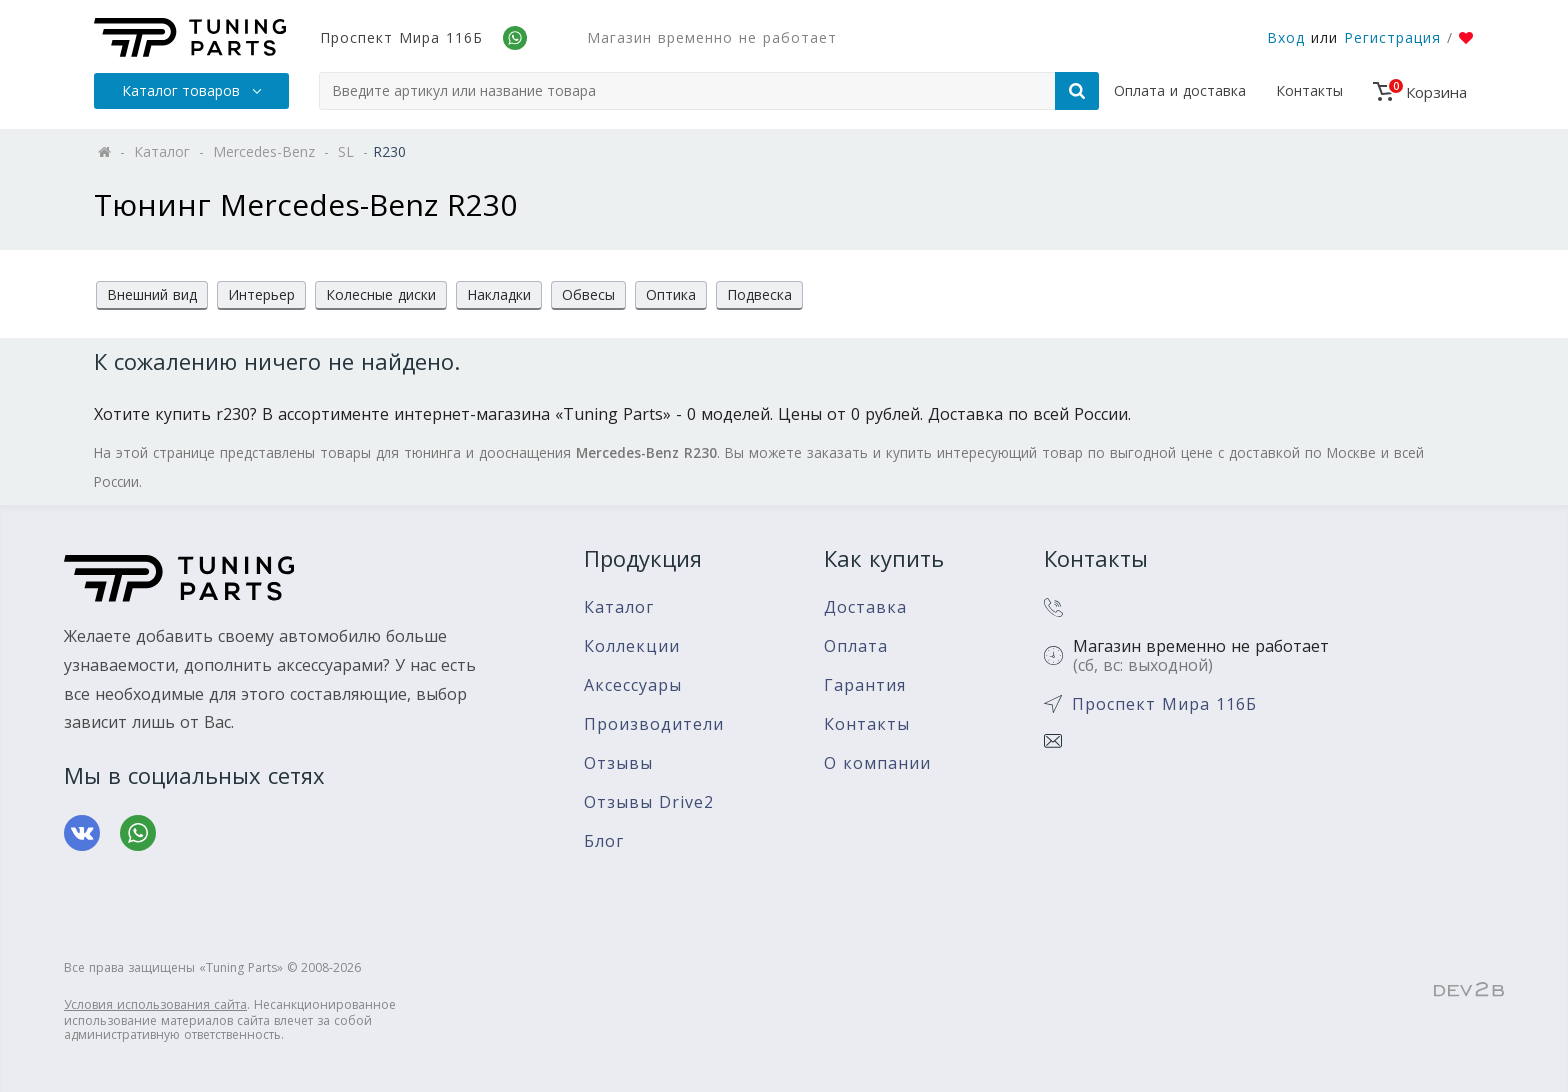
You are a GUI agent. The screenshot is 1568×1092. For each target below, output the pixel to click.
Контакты (1309, 90)
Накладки (499, 294)
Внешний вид (152, 294)
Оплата (856, 646)
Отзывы (618, 763)
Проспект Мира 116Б (401, 37)
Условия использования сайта (155, 1004)
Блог (604, 841)
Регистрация (1392, 37)
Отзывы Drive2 (649, 802)
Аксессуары (633, 685)
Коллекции (632, 646)
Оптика (671, 294)
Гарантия (865, 685)
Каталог (619, 607)
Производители (654, 724)
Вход (1286, 37)
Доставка (865, 607)
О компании (877, 763)
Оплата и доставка (1180, 90)
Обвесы (588, 294)
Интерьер (261, 294)
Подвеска (759, 294)
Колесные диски (381, 294)
